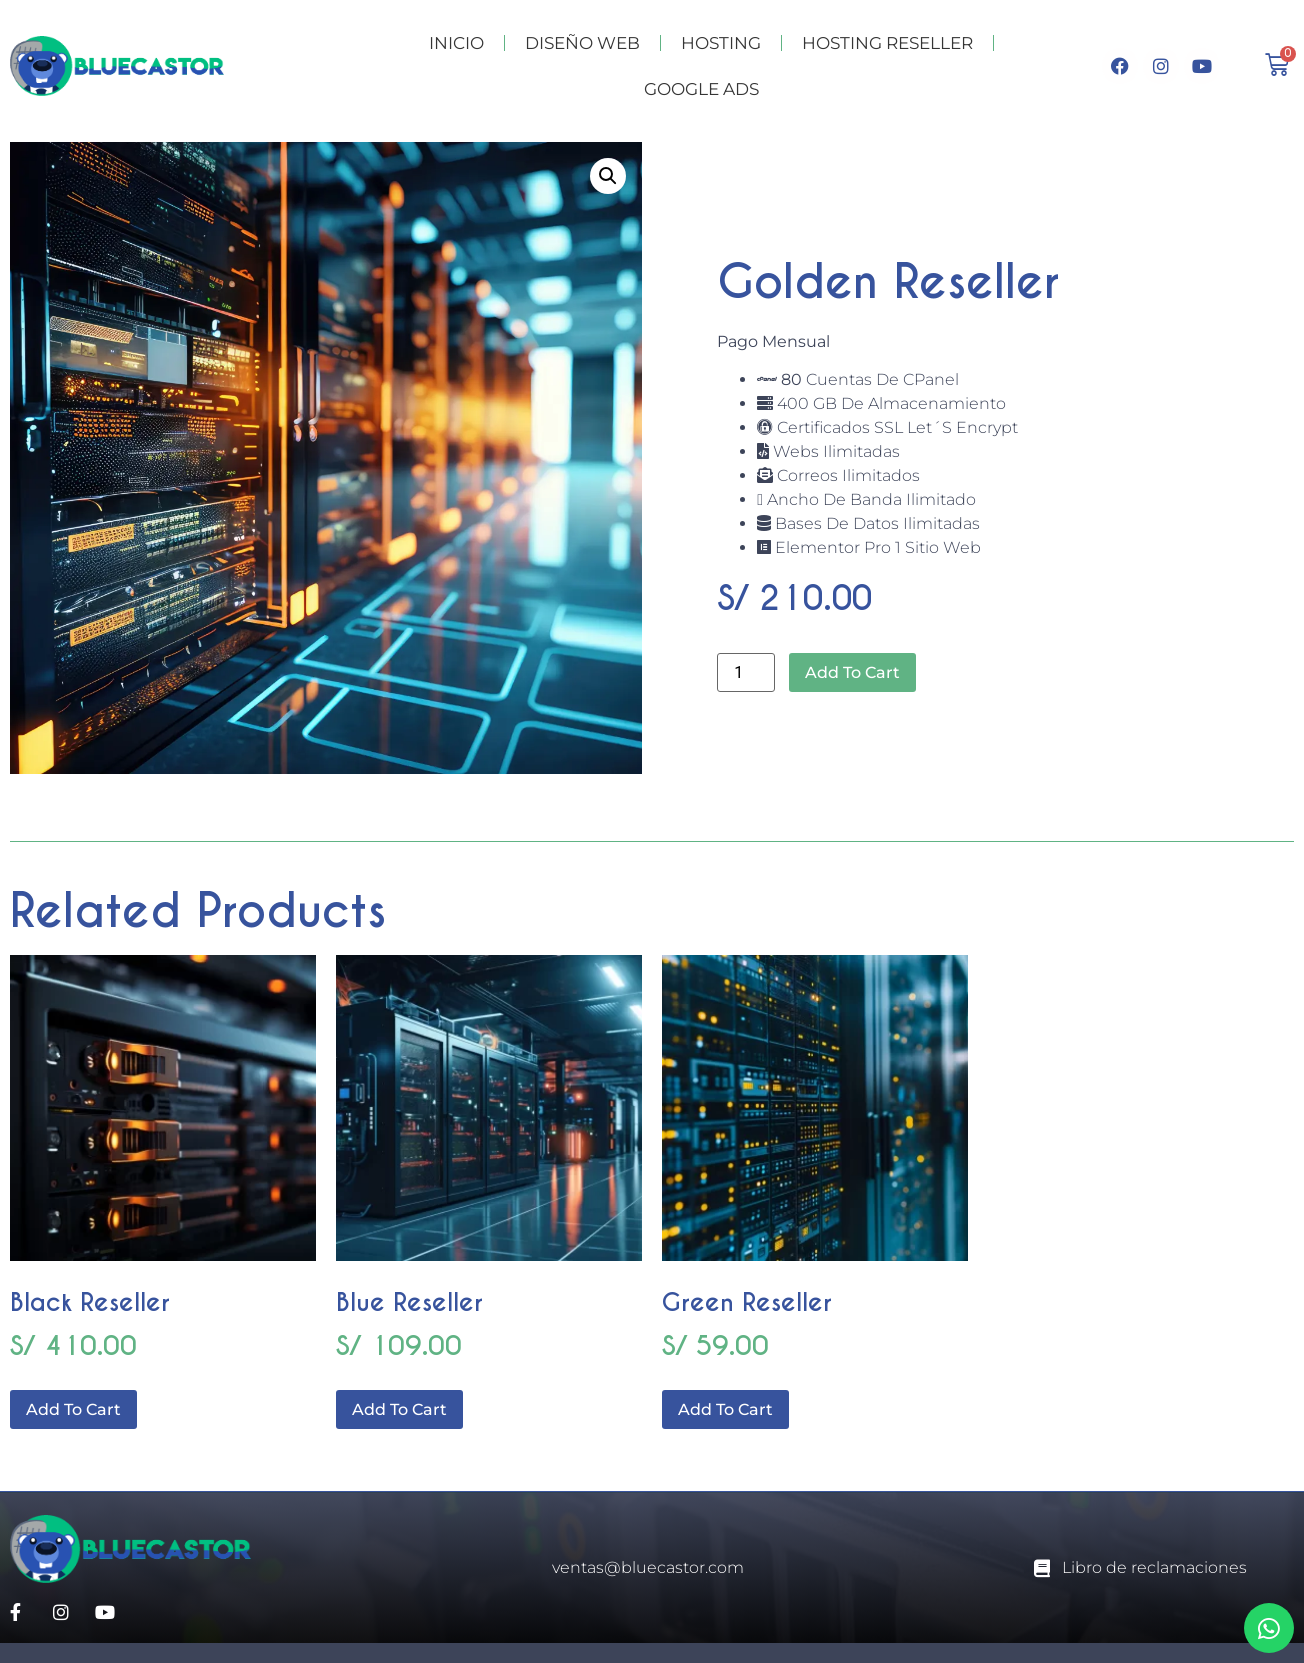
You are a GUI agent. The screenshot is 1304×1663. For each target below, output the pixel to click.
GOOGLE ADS (701, 89)
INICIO (456, 43)
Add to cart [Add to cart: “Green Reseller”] (725, 1409)
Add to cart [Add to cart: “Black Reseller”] (73, 1409)
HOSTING (721, 43)
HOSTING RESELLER (887, 43)
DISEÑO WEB (582, 43)
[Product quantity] (746, 672)
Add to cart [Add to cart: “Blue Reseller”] (399, 1409)
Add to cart (852, 672)
